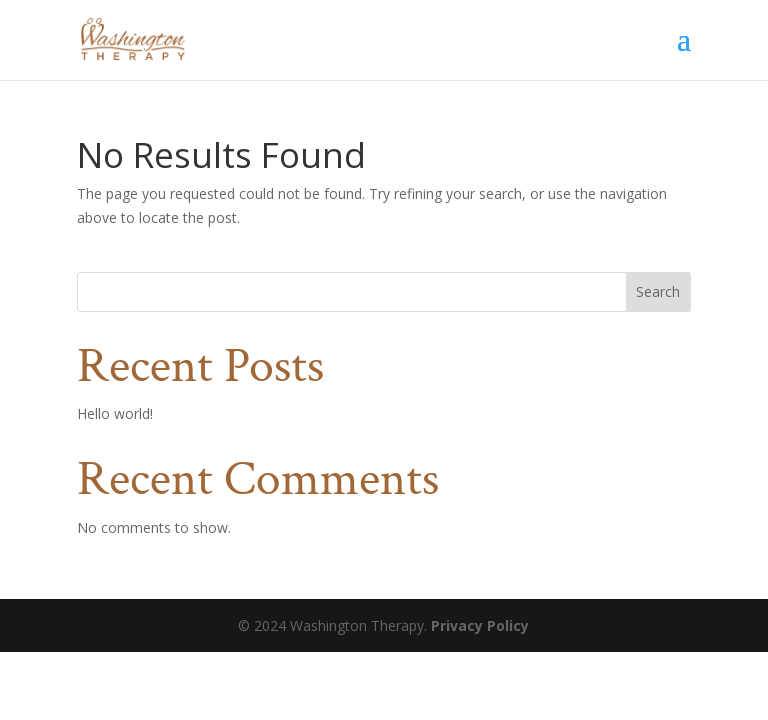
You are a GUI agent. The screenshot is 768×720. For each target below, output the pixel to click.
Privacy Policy (480, 625)
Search (658, 291)
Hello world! (115, 413)
